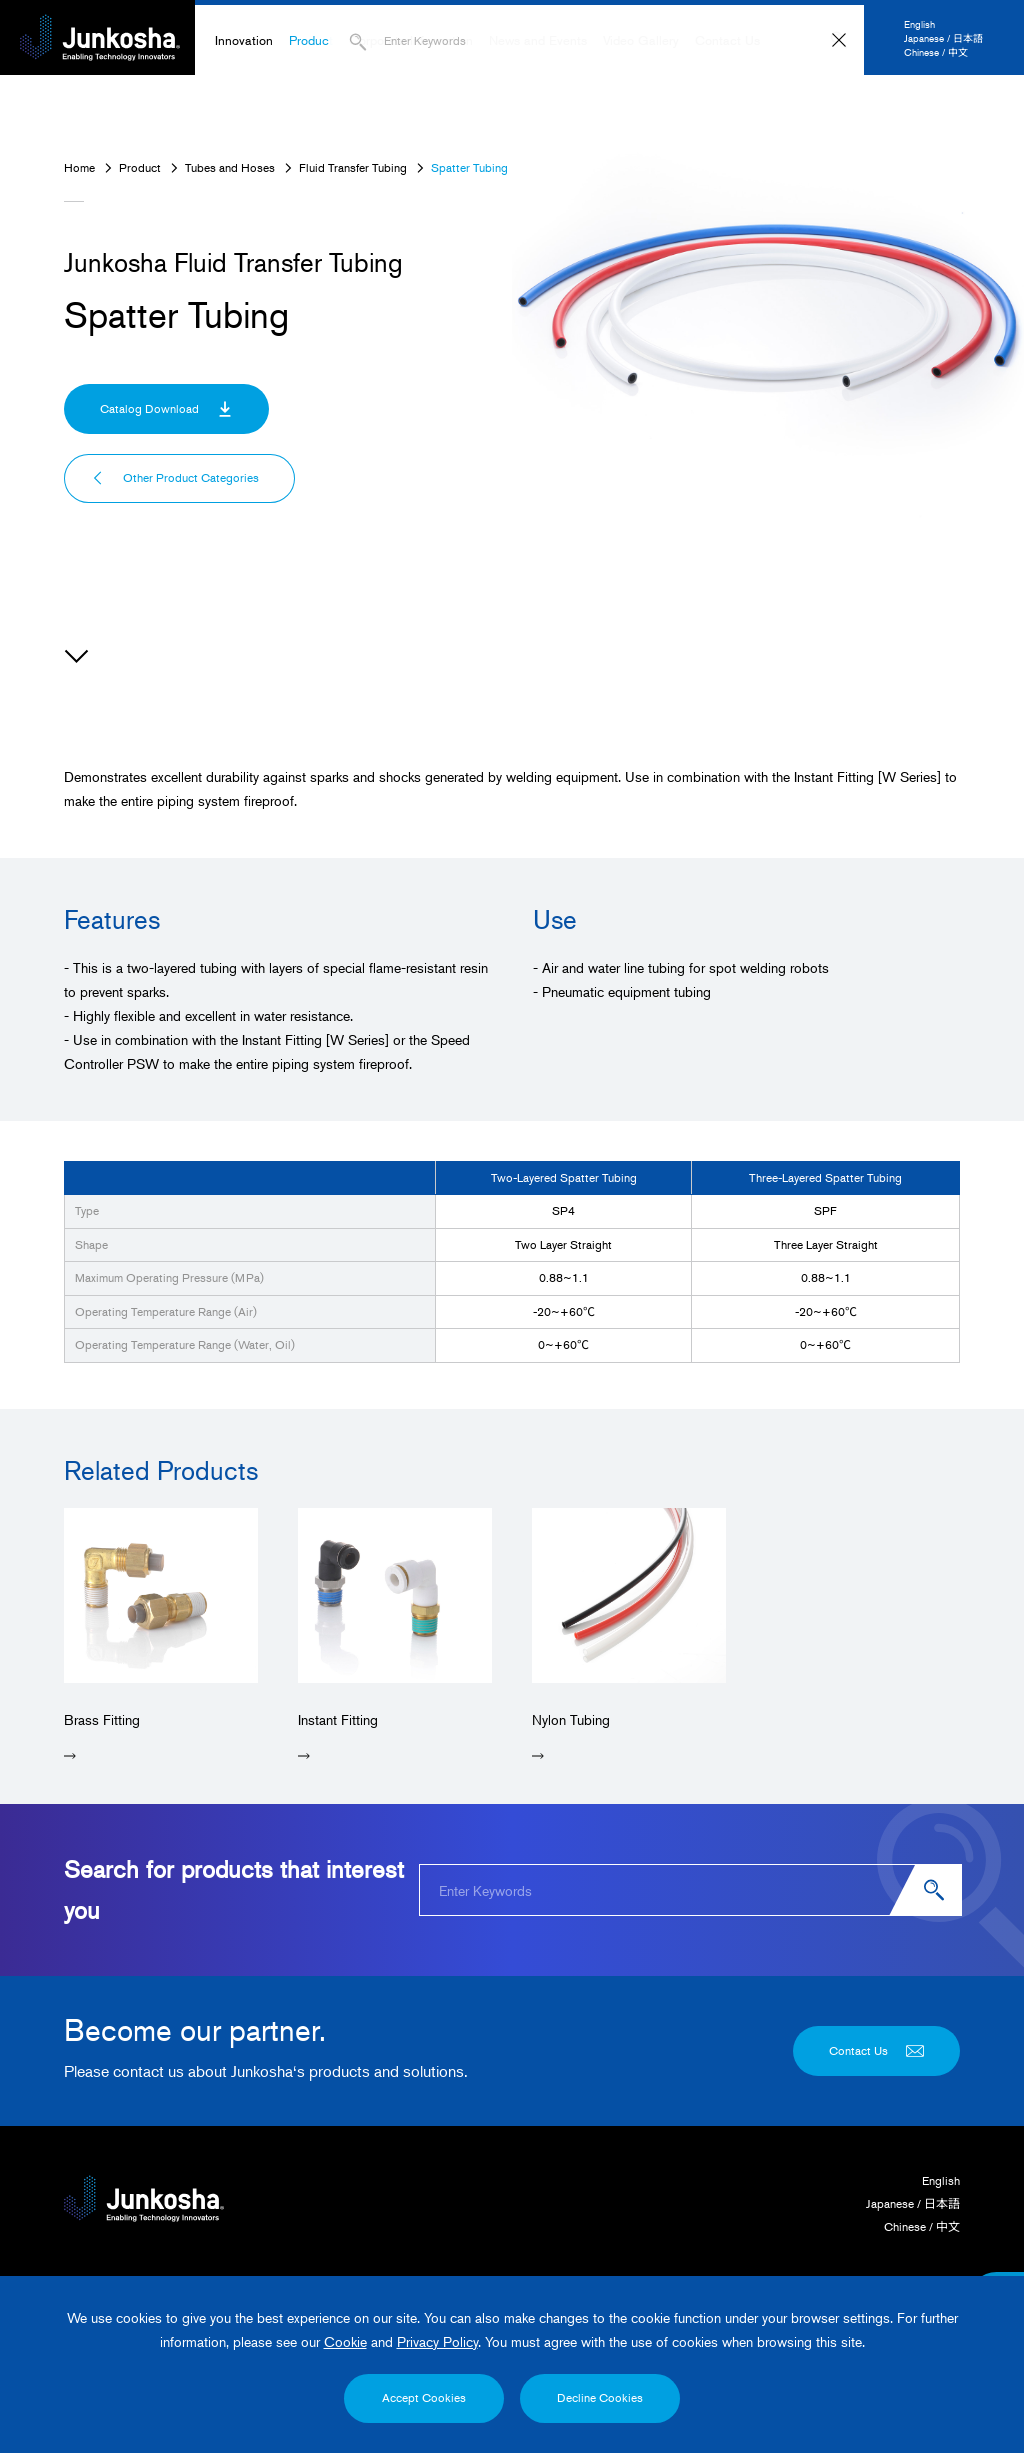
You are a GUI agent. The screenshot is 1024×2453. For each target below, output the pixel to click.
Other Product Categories (175, 477)
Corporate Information (411, 40)
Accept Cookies (424, 2397)
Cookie (345, 2341)
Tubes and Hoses (230, 167)
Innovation (244, 40)
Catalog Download (166, 409)
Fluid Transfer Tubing (353, 167)
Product (311, 40)
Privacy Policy (437, 2341)
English (919, 23)
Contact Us (727, 40)
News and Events (538, 40)
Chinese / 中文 (936, 51)
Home (79, 167)
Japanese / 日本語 (943, 37)
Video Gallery (641, 40)
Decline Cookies (600, 2397)
